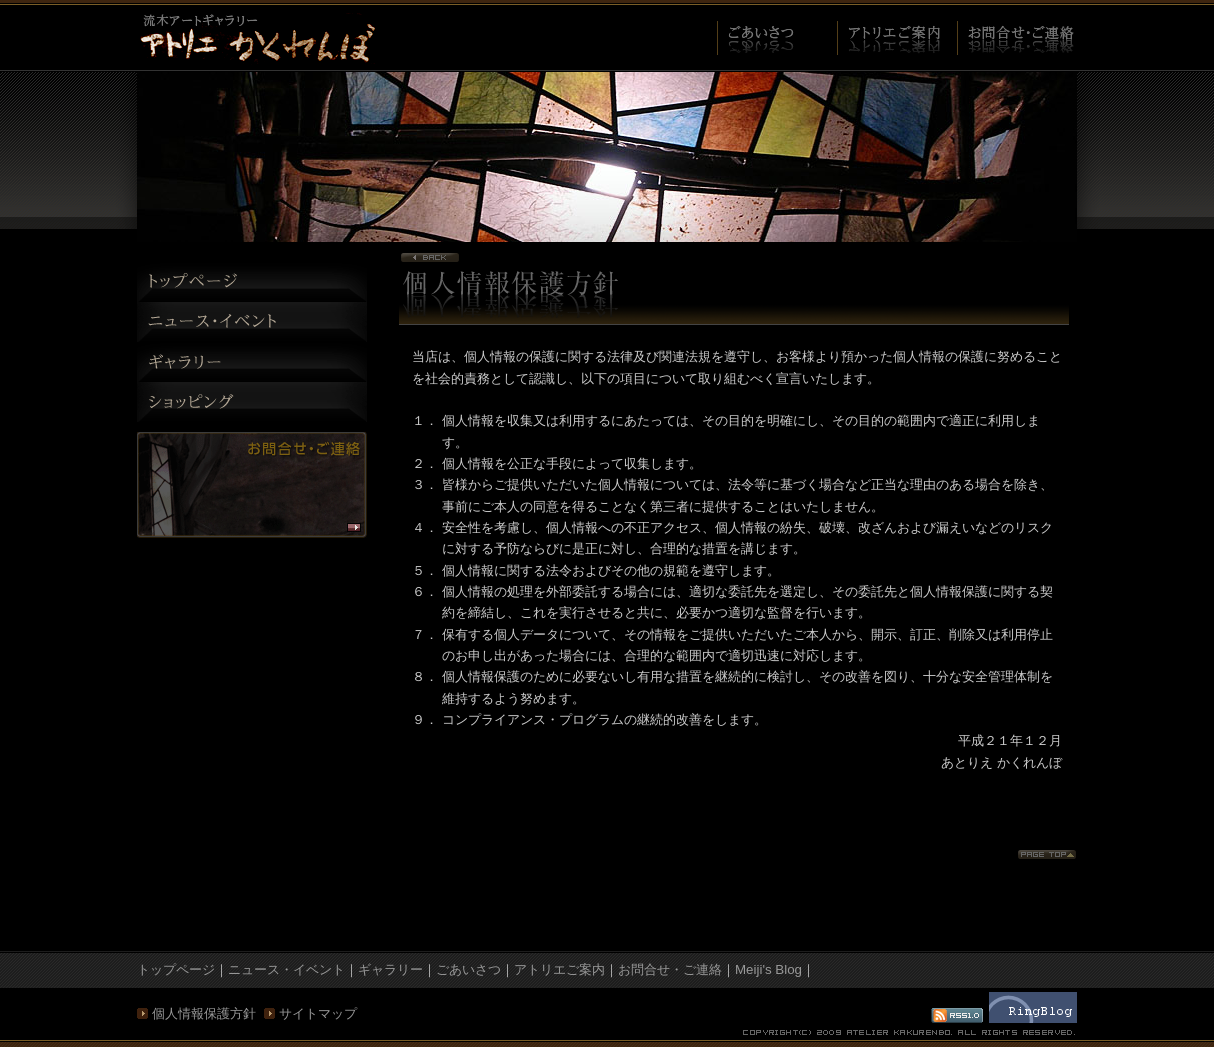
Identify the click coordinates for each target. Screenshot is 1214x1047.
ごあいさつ (468, 969)
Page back (430, 257)
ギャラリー (252, 362)
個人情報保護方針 (204, 1013)
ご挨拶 (777, 38)
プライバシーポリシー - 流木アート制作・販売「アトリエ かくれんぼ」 (257, 37)
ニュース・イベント (252, 322)
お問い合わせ (252, 485)
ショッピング (252, 402)
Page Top (1047, 854)
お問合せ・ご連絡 (670, 969)
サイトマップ (318, 1013)
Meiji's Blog (768, 969)
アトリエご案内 (897, 38)
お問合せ (1017, 38)
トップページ (252, 282)
